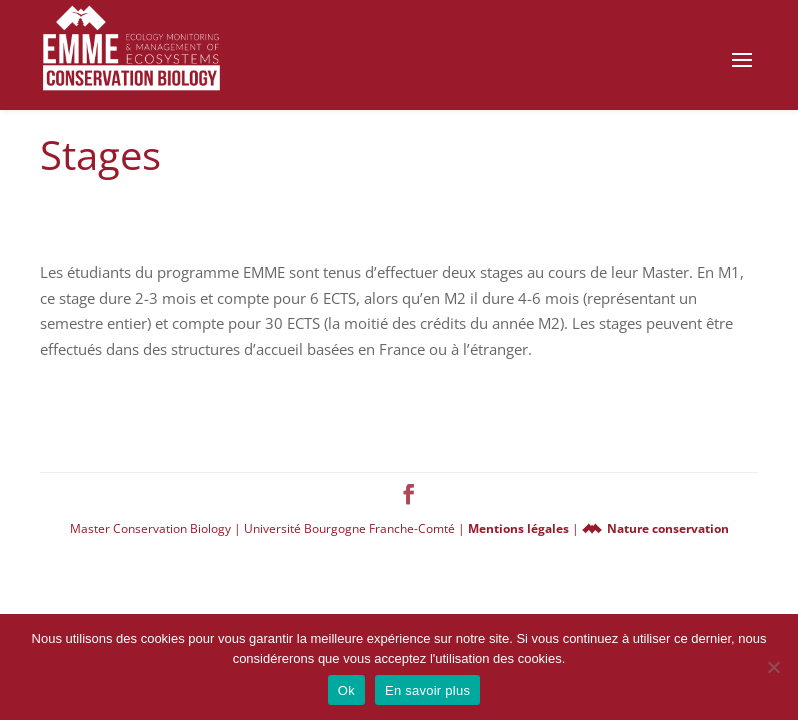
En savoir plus (427, 690)
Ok (346, 690)
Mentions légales (520, 528)
